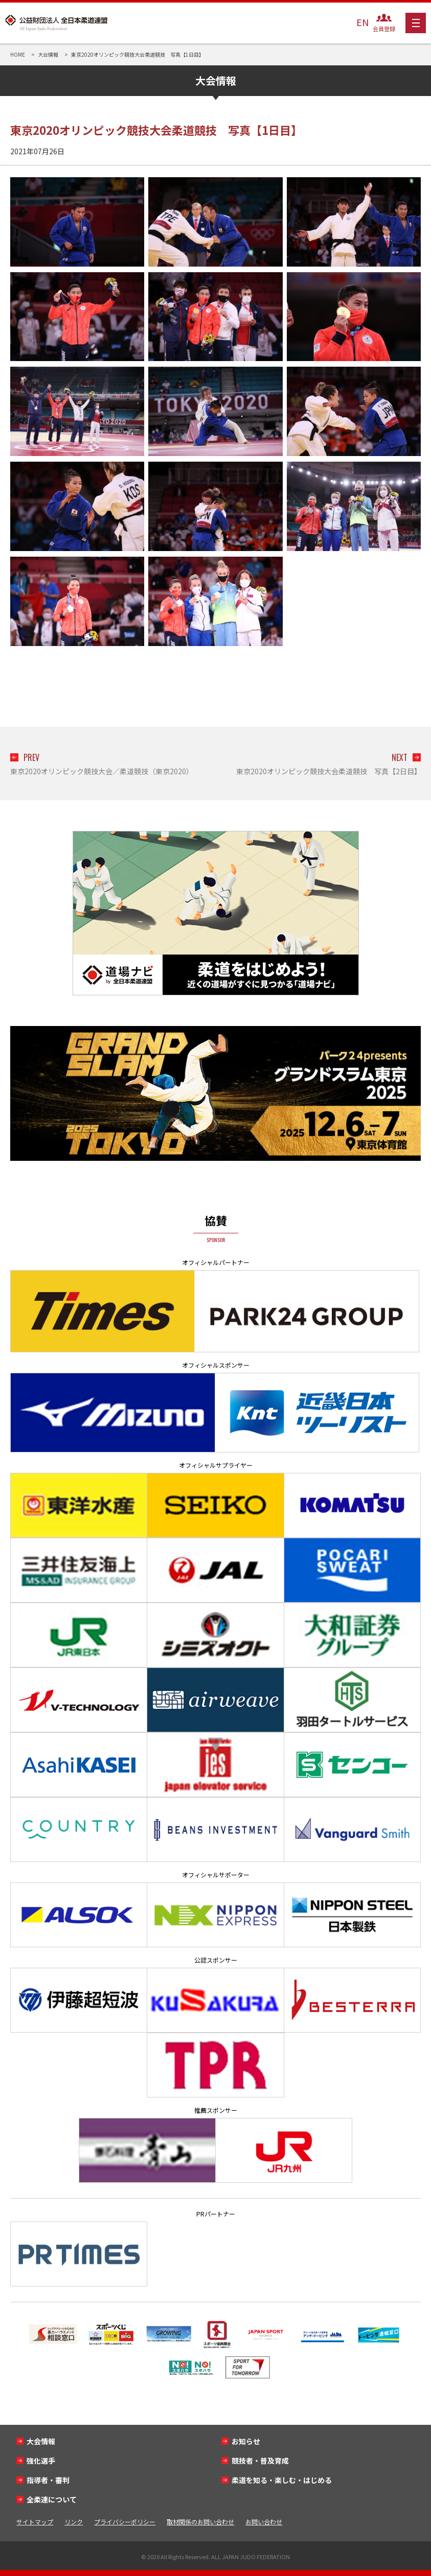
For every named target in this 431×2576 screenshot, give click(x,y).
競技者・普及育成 (260, 2460)
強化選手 (41, 2460)
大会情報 (41, 2441)
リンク (73, 2521)
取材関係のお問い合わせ (200, 2521)
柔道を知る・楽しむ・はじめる (282, 2480)
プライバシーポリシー (124, 2521)
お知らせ (246, 2441)
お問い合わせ (263, 2521)
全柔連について (52, 2499)
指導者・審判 (48, 2480)
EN (362, 22)
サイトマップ (34, 2521)
